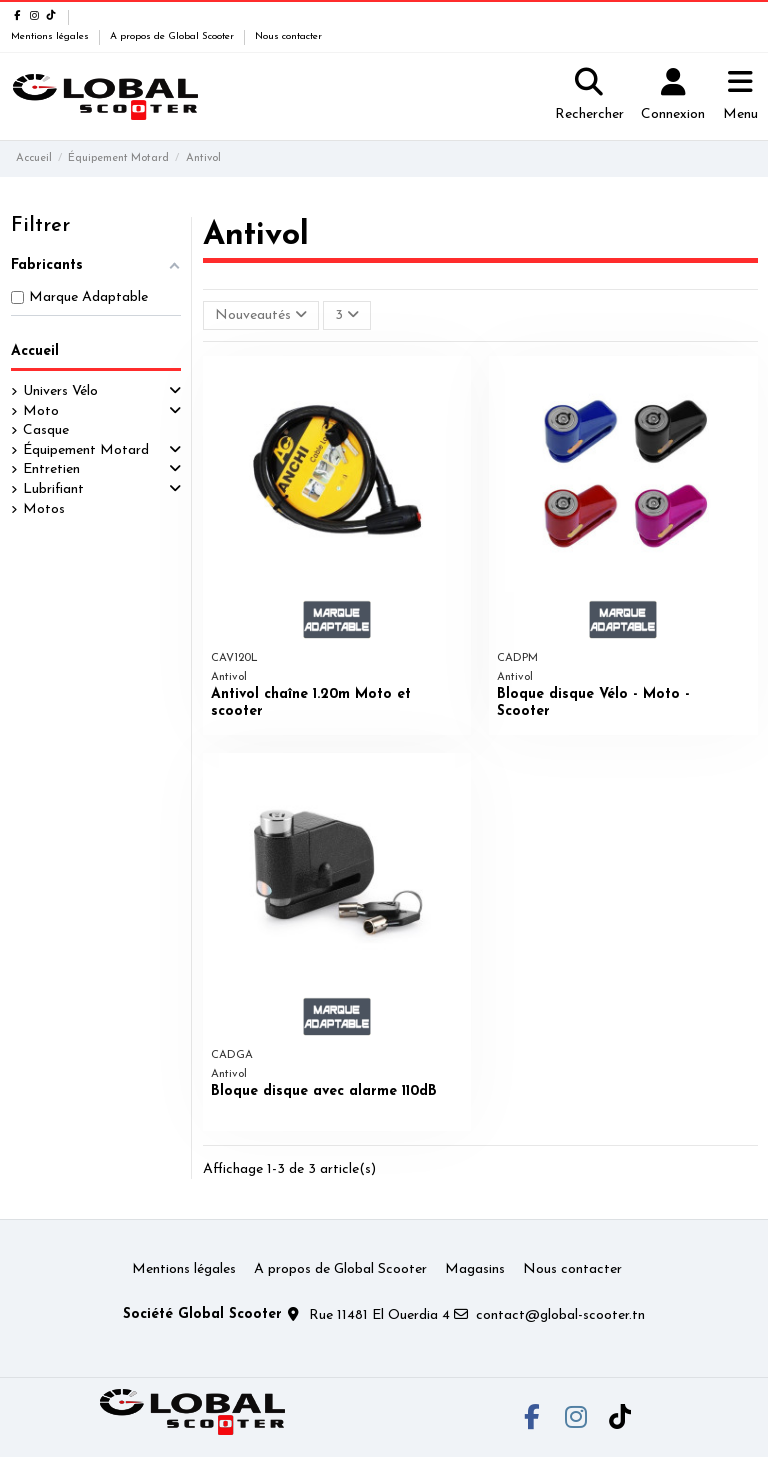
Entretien (51, 469)
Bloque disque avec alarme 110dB (324, 1091)
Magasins (475, 1269)
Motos (44, 509)
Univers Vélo (60, 391)
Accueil (35, 351)
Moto (41, 411)
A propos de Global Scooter (173, 36)
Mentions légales (51, 36)
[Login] (673, 97)
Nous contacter (288, 36)
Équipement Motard (86, 450)
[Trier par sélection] (261, 315)
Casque (46, 430)
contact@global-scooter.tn (560, 1315)
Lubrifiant (53, 489)
